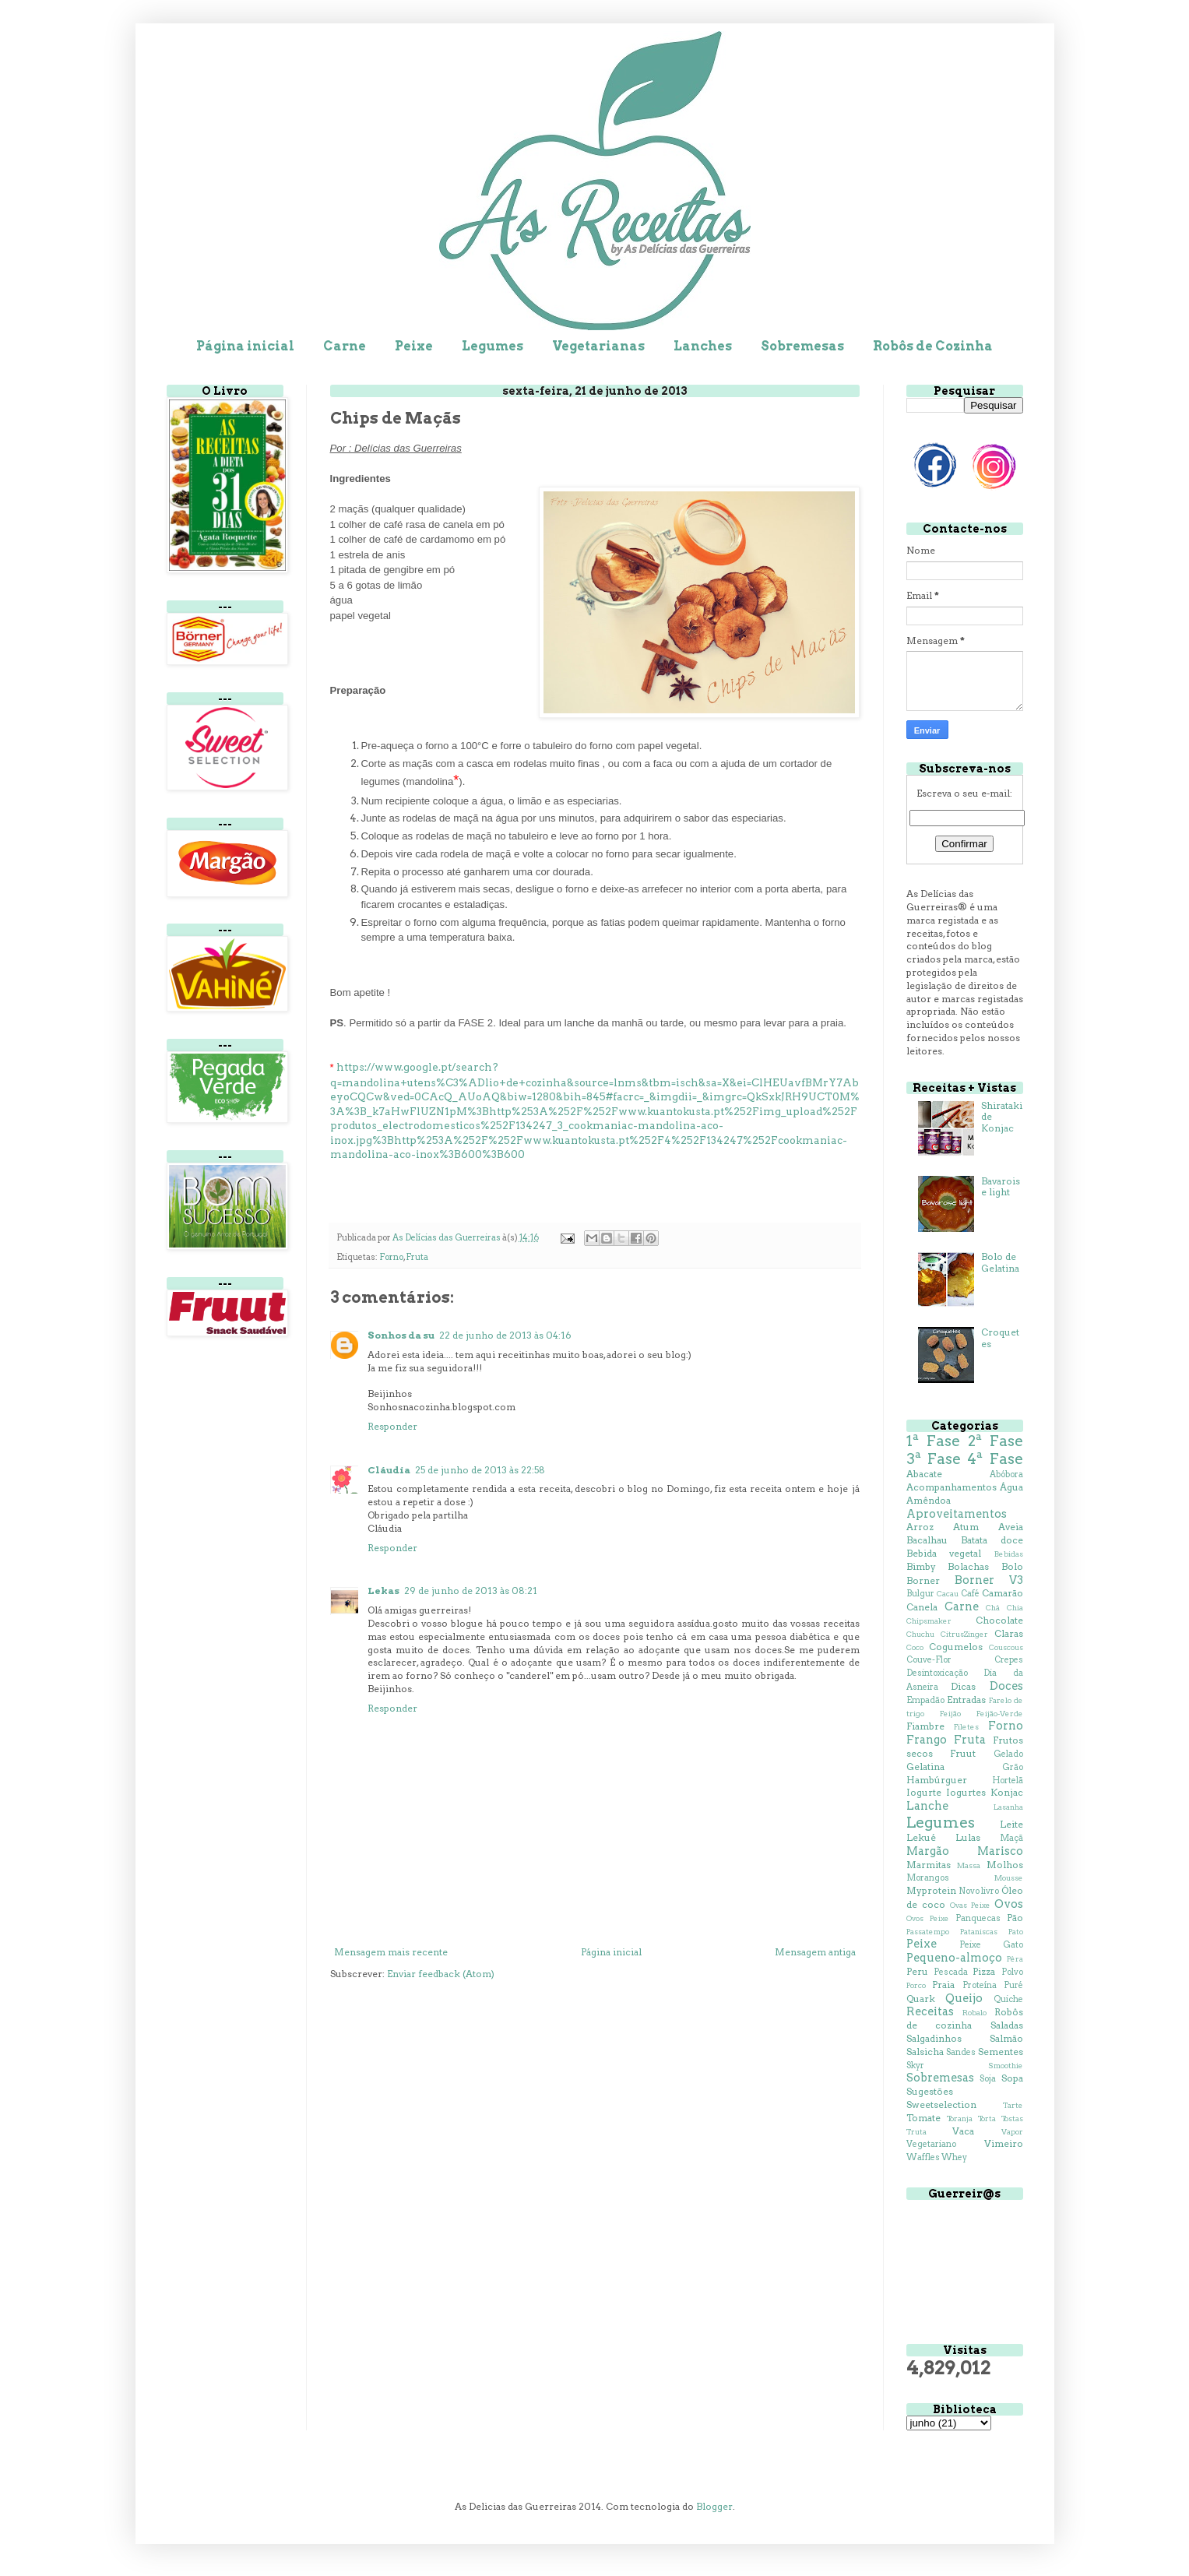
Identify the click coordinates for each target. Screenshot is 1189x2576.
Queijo (964, 1998)
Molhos (1005, 1864)
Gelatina (925, 1766)
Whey (954, 2157)
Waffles (923, 2157)
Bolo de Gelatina (1000, 1262)
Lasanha (1008, 1807)
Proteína (979, 1985)
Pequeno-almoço (954, 1958)
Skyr (915, 2065)
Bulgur (920, 1594)
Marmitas (928, 1864)
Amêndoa (928, 1500)
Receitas (930, 2011)
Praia (943, 1984)
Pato (1015, 1931)
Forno (391, 1257)
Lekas (383, 1590)
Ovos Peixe (927, 1918)
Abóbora (1006, 1474)
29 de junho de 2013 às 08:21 (470, 1590)
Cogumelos (956, 1646)
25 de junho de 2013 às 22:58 (480, 1470)
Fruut (963, 1753)
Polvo (1012, 1972)
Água (1011, 1487)
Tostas (1012, 2118)
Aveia (1010, 1527)
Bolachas (968, 1566)
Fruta (417, 1257)
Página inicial (245, 346)
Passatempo (927, 1931)
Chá (993, 1607)
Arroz (920, 1527)
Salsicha (925, 2051)
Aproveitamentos (956, 1514)
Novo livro (979, 1891)
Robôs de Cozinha (933, 346)
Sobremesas (802, 346)
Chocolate (999, 1620)
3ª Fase (933, 1459)
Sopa (1012, 2078)
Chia (1015, 1607)
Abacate (924, 1474)
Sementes (1000, 2051)
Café (970, 1594)
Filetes (966, 1727)
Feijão (950, 1713)
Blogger (714, 2506)
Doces (1006, 1686)
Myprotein (931, 1890)
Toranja (960, 2118)
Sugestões (929, 2091)
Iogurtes (966, 1792)
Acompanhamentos (951, 1487)
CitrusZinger (964, 1634)
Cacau (948, 1593)
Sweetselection (941, 2104)
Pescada (951, 1972)
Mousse (1008, 1878)
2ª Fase (995, 1441)
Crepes (1008, 1660)
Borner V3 (989, 1580)
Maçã (1011, 1838)
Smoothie (1005, 2065)
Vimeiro (1003, 2143)
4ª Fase (994, 1459)
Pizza (984, 1971)
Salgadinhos (934, 2038)
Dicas (963, 1686)
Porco (916, 1985)
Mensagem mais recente (391, 1952)
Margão (927, 1851)
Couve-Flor (929, 1660)
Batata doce (992, 1540)
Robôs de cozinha (964, 2018)
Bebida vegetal (944, 1553)
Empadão (925, 1700)
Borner (923, 1580)
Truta (916, 2131)
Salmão (1006, 2038)
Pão (1015, 1917)
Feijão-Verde (999, 1713)
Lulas (967, 1837)
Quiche (1008, 1999)
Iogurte (923, 1792)
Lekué (921, 1837)
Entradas (966, 1699)
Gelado (1008, 1754)
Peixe (414, 346)
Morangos (927, 1878)
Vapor (1012, 2131)
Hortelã (1007, 1780)
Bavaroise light (1000, 1186)
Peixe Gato (991, 1945)
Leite (1011, 1824)
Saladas (1006, 2025)
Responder (392, 1426)
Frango (926, 1740)
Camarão (1002, 1593)
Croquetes (1000, 1337)
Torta (987, 2118)
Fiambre (925, 1726)
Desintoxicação (937, 1673)
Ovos (1008, 1904)
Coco (914, 1647)
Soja (988, 2079)
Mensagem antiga (815, 1952)
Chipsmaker (929, 1621)
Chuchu (920, 1634)
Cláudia (389, 1470)
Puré (1013, 1985)
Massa (968, 1865)
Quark (920, 1998)
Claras (1008, 1633)
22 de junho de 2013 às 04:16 (505, 1335)
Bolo (1012, 1566)
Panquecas (978, 1918)
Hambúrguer (936, 1780)
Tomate (923, 2118)
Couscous (1006, 1647)
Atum (966, 1527)
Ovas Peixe (970, 1905)
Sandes (961, 2052)
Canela (921, 1607)
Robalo (974, 2012)
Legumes (492, 346)
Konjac (1006, 1792)
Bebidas (1008, 1554)
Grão (1012, 1767)
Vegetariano (931, 2144)
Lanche (927, 1806)
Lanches (703, 346)
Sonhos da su (401, 1335)
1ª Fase (933, 1441)
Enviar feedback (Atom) (440, 1974)
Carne (344, 346)
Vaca (963, 2131)
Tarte (1013, 2105)
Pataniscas (978, 1931)
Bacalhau (927, 1540)
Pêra (1015, 1959)
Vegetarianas (598, 346)
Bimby (921, 1566)
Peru (917, 1971)
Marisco (1000, 1851)
